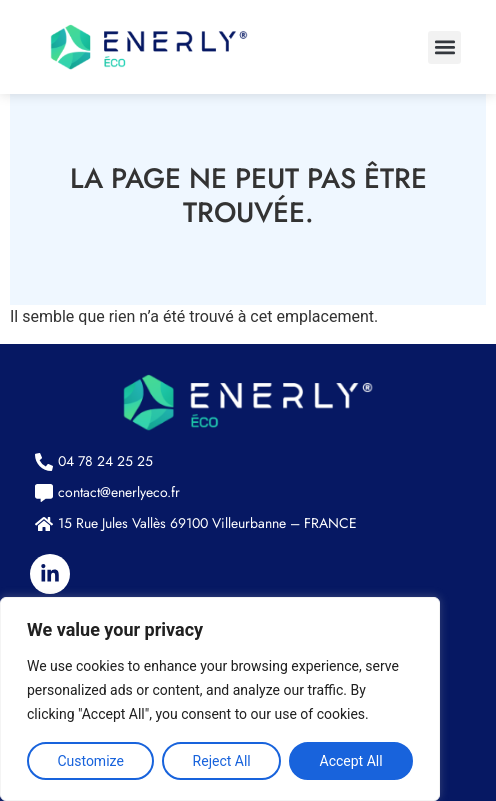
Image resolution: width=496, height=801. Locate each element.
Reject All (222, 761)
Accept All (351, 761)
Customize (90, 761)
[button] (444, 47)
